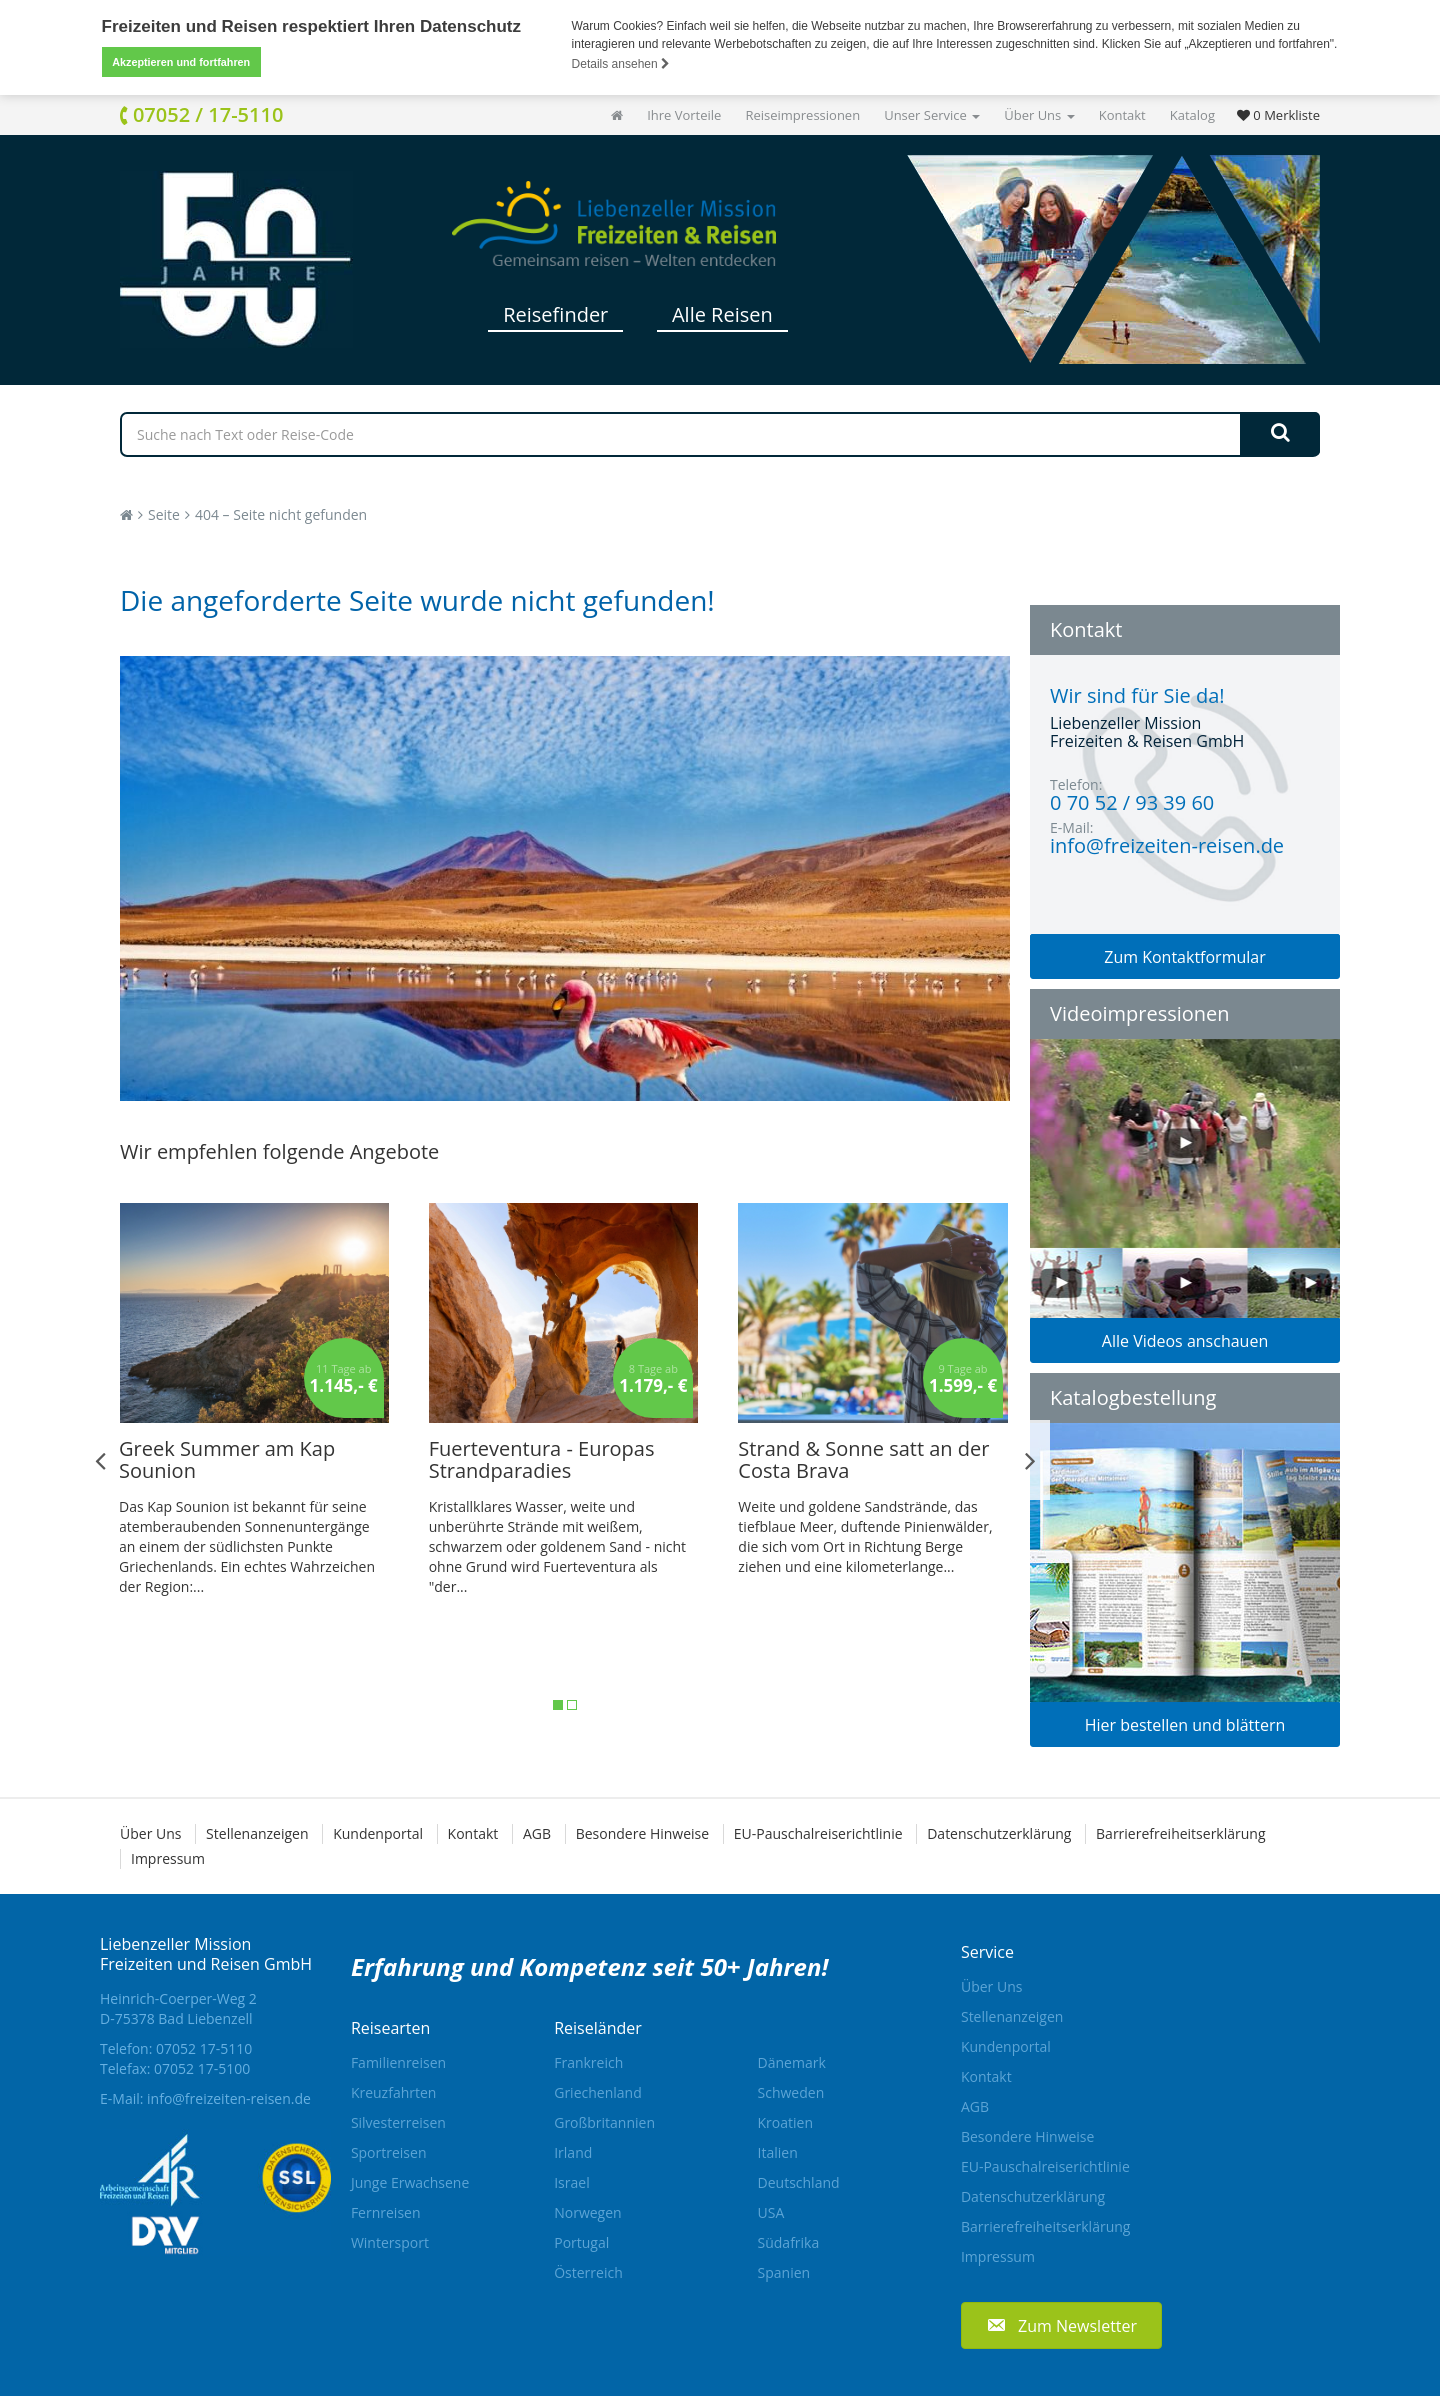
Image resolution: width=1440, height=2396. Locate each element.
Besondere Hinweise (642, 1833)
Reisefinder (555, 314)
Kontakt (1122, 115)
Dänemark (792, 2062)
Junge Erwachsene (410, 2182)
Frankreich (588, 2062)
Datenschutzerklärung (999, 1833)
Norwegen (587, 2212)
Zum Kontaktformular (1185, 957)
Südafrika (789, 2242)
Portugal (581, 2242)
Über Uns (1039, 115)
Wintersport (390, 2242)
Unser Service (932, 115)
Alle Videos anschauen (1185, 1341)
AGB (537, 1833)
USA (771, 2212)
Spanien (784, 2272)
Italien (778, 2152)
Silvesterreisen (398, 2122)
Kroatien (785, 2122)
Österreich (588, 2272)
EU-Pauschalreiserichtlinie (818, 1833)
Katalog (1192, 115)
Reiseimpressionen (802, 115)
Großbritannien (604, 2122)
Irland (573, 2152)
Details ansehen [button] (621, 64)
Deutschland (799, 2182)
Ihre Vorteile (684, 115)
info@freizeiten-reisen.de (229, 2098)
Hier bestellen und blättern (1185, 1725)
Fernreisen (386, 2212)
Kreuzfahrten (394, 2092)
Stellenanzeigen (257, 1833)
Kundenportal (378, 1833)
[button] (1061, 2324)
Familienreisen (398, 2062)
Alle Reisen (722, 314)
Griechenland (598, 2092)
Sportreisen (389, 2152)
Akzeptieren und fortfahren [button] (181, 62)
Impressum (168, 1858)
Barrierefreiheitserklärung (1180, 1833)
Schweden (791, 2092)
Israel (571, 2182)
